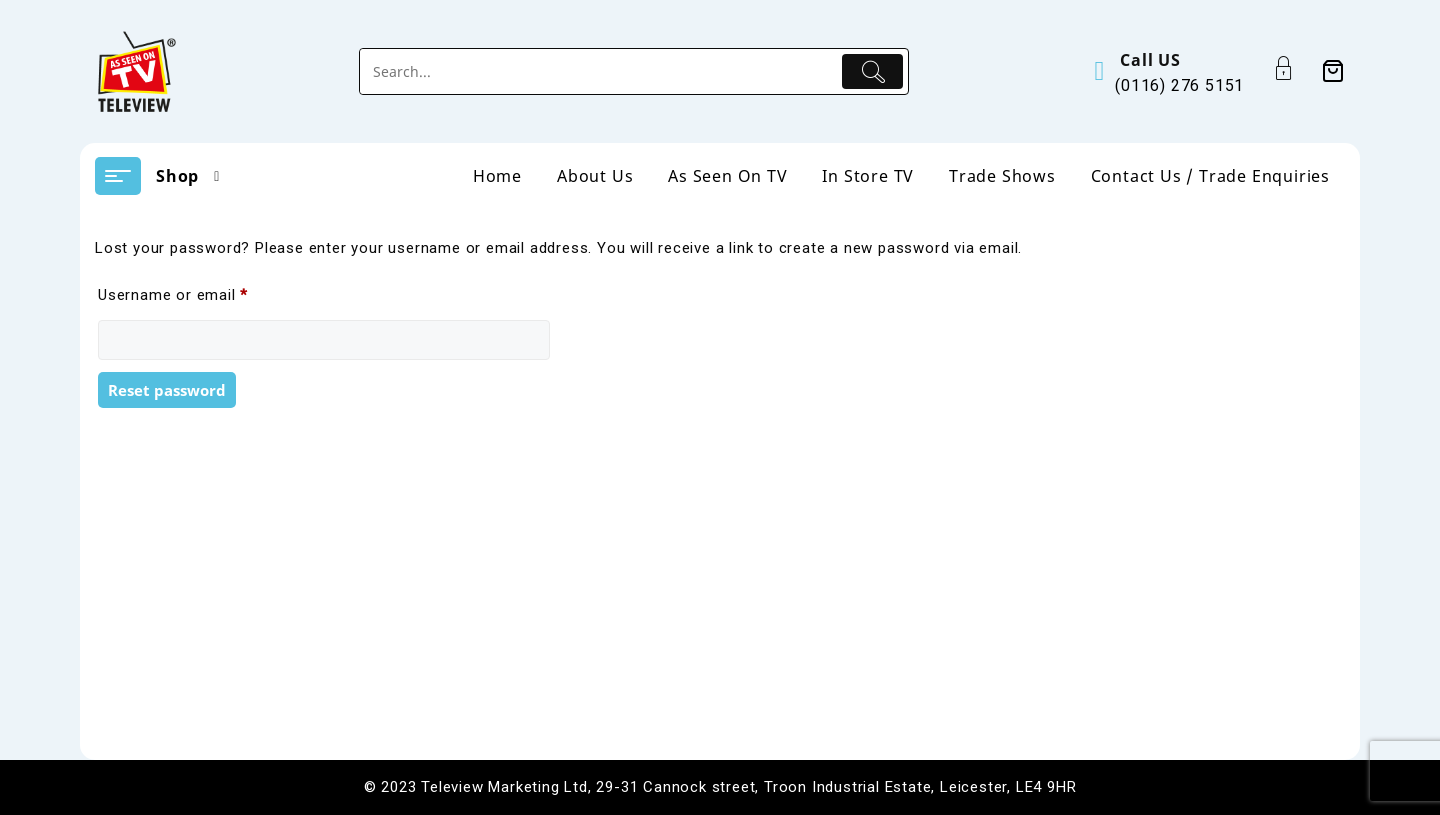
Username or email (204, 292)
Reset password (167, 390)
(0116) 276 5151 (1179, 85)
